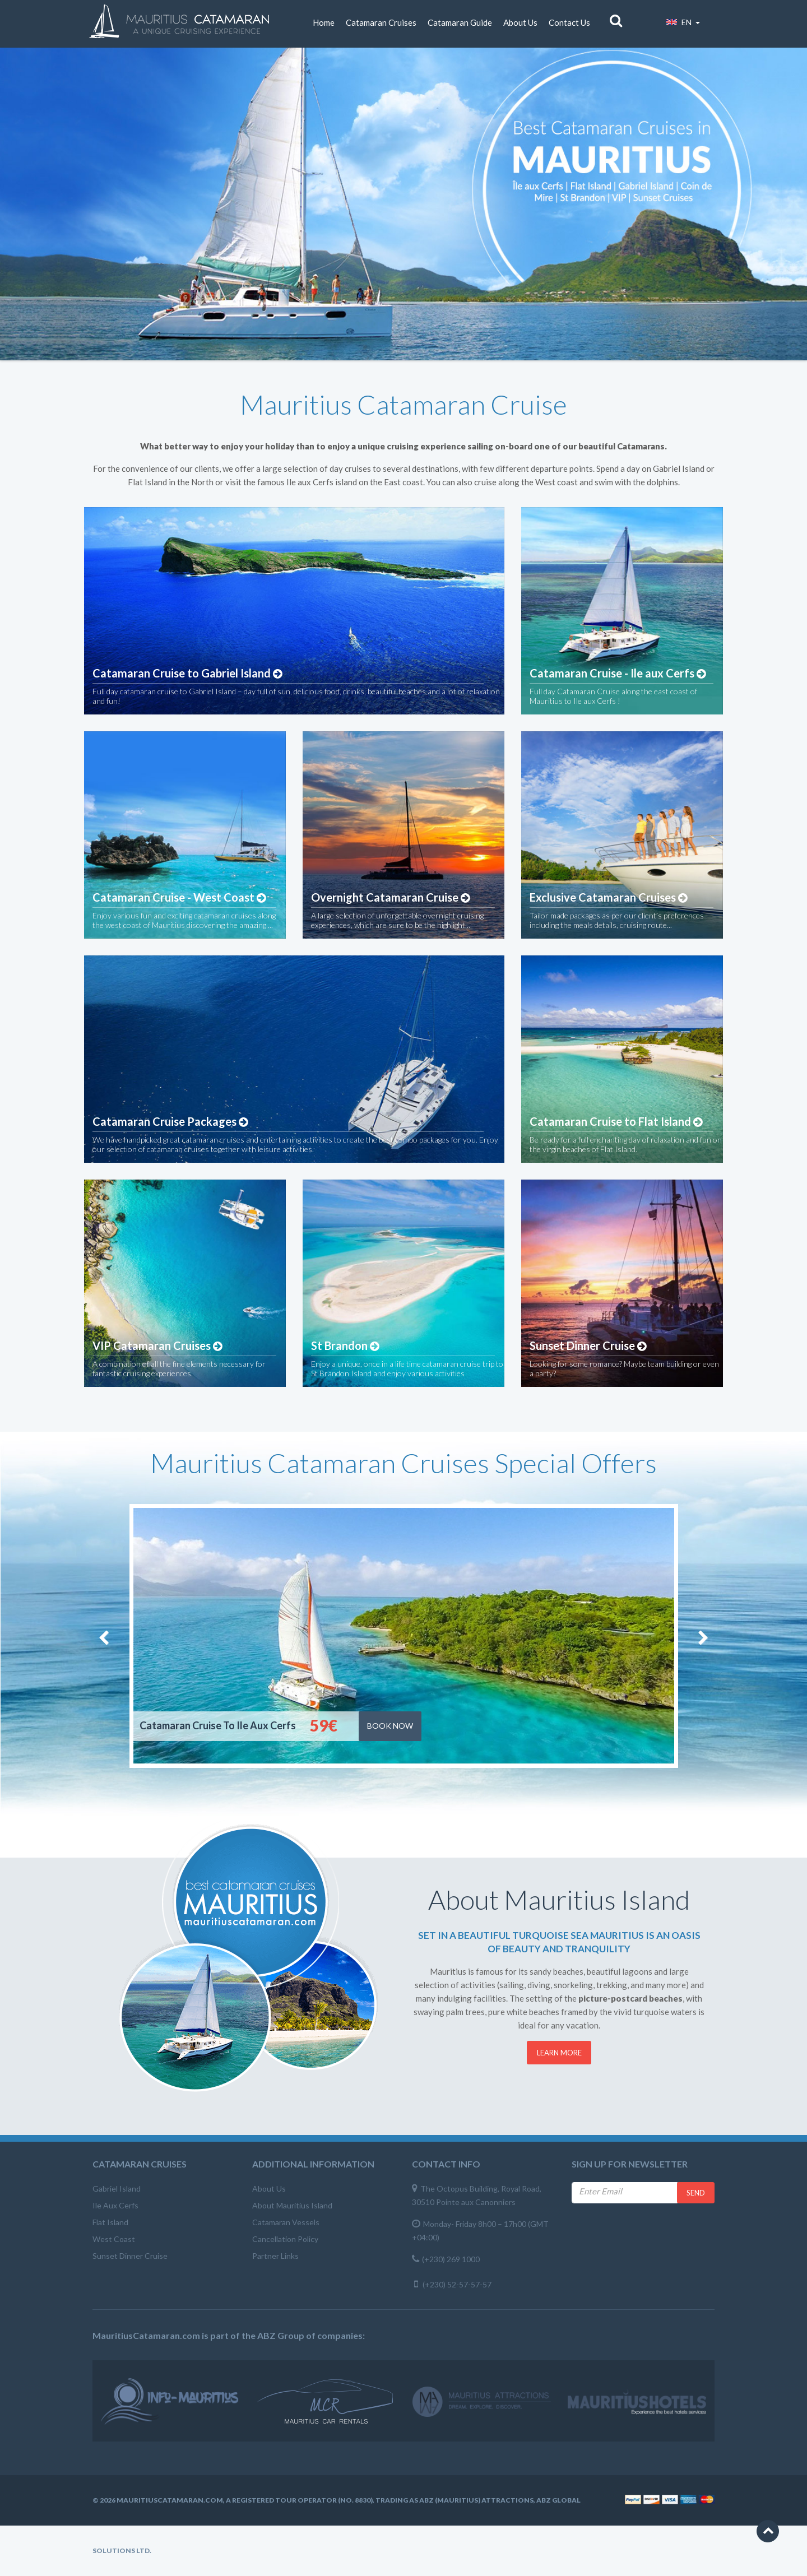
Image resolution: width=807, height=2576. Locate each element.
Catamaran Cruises (381, 22)
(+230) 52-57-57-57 (457, 2284)
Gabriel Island (116, 2188)
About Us (520, 22)
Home (324, 22)
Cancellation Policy (285, 2239)
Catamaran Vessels (285, 2222)
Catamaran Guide (460, 22)
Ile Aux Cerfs (115, 2205)
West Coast (113, 2239)
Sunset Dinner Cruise (130, 2256)
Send (696, 2192)
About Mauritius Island (292, 2205)
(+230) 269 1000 (451, 2259)
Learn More (559, 2052)
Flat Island (110, 2222)
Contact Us (569, 22)
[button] (768, 2531)
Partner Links (275, 2256)
